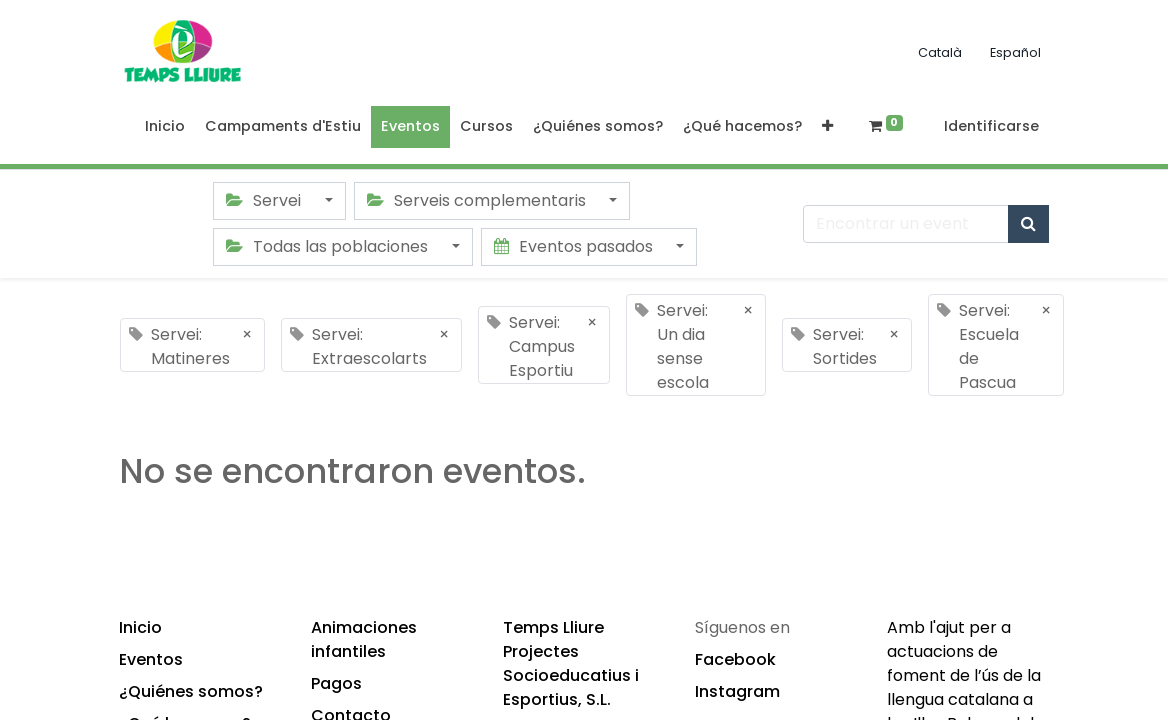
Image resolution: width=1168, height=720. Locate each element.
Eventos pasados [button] (575, 246)
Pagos (336, 683)
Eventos (151, 659)
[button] (827, 127)
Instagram (737, 691)
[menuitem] (165, 127)
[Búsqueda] (1028, 224)
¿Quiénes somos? (191, 691)
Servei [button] (265, 200)
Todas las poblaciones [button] (329, 246)
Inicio (140, 627)
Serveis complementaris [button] (478, 200)
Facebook (735, 659)
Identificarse (991, 126)
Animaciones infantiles (364, 639)
